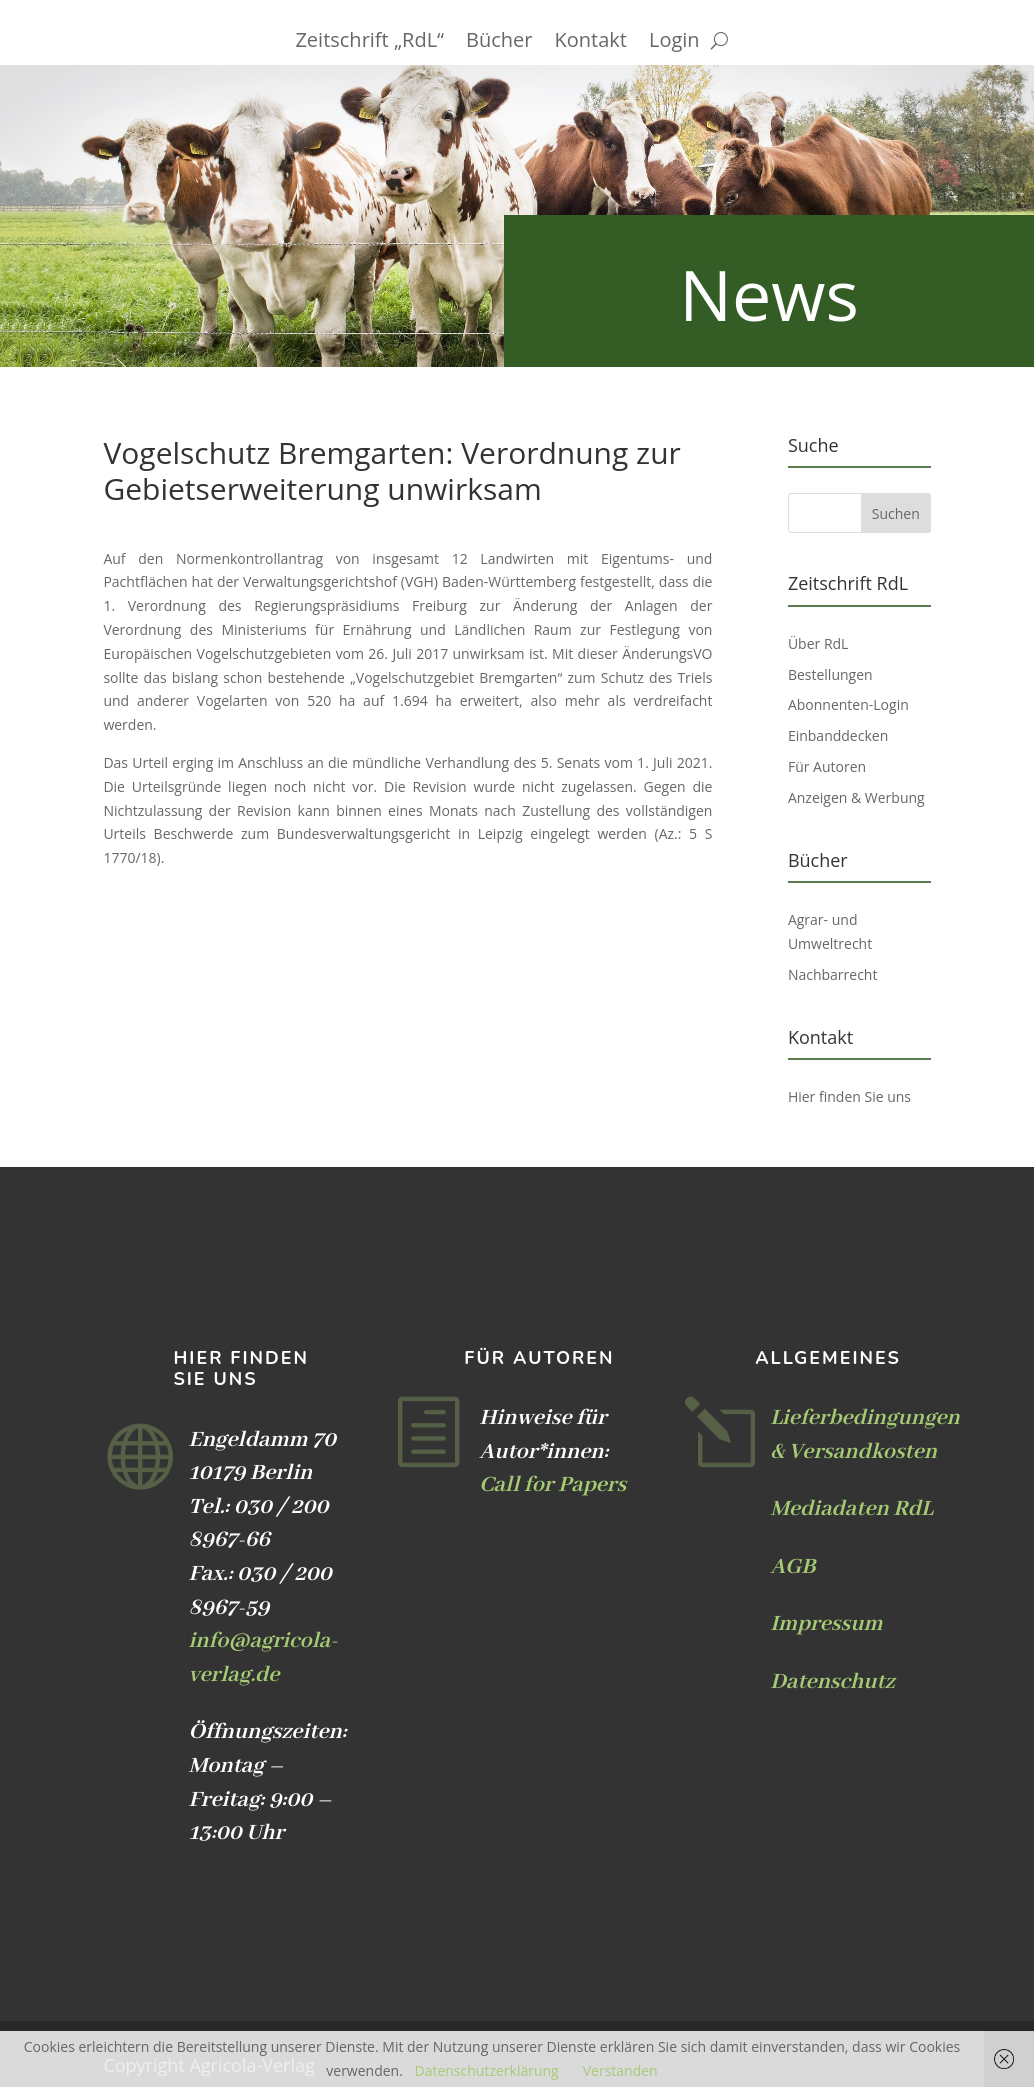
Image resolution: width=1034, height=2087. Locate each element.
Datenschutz (832, 1682)
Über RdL (818, 643)
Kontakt (591, 43)
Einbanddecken (838, 735)
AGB (792, 1567)
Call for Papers (552, 1485)
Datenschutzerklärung (486, 2070)
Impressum (826, 1624)
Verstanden (620, 2070)
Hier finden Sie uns (849, 1096)
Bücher (499, 43)
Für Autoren (827, 766)
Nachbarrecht (833, 974)
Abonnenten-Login (848, 704)
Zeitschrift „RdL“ (369, 43)
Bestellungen (830, 674)
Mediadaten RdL (851, 1509)
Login (674, 43)
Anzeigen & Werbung (856, 797)
